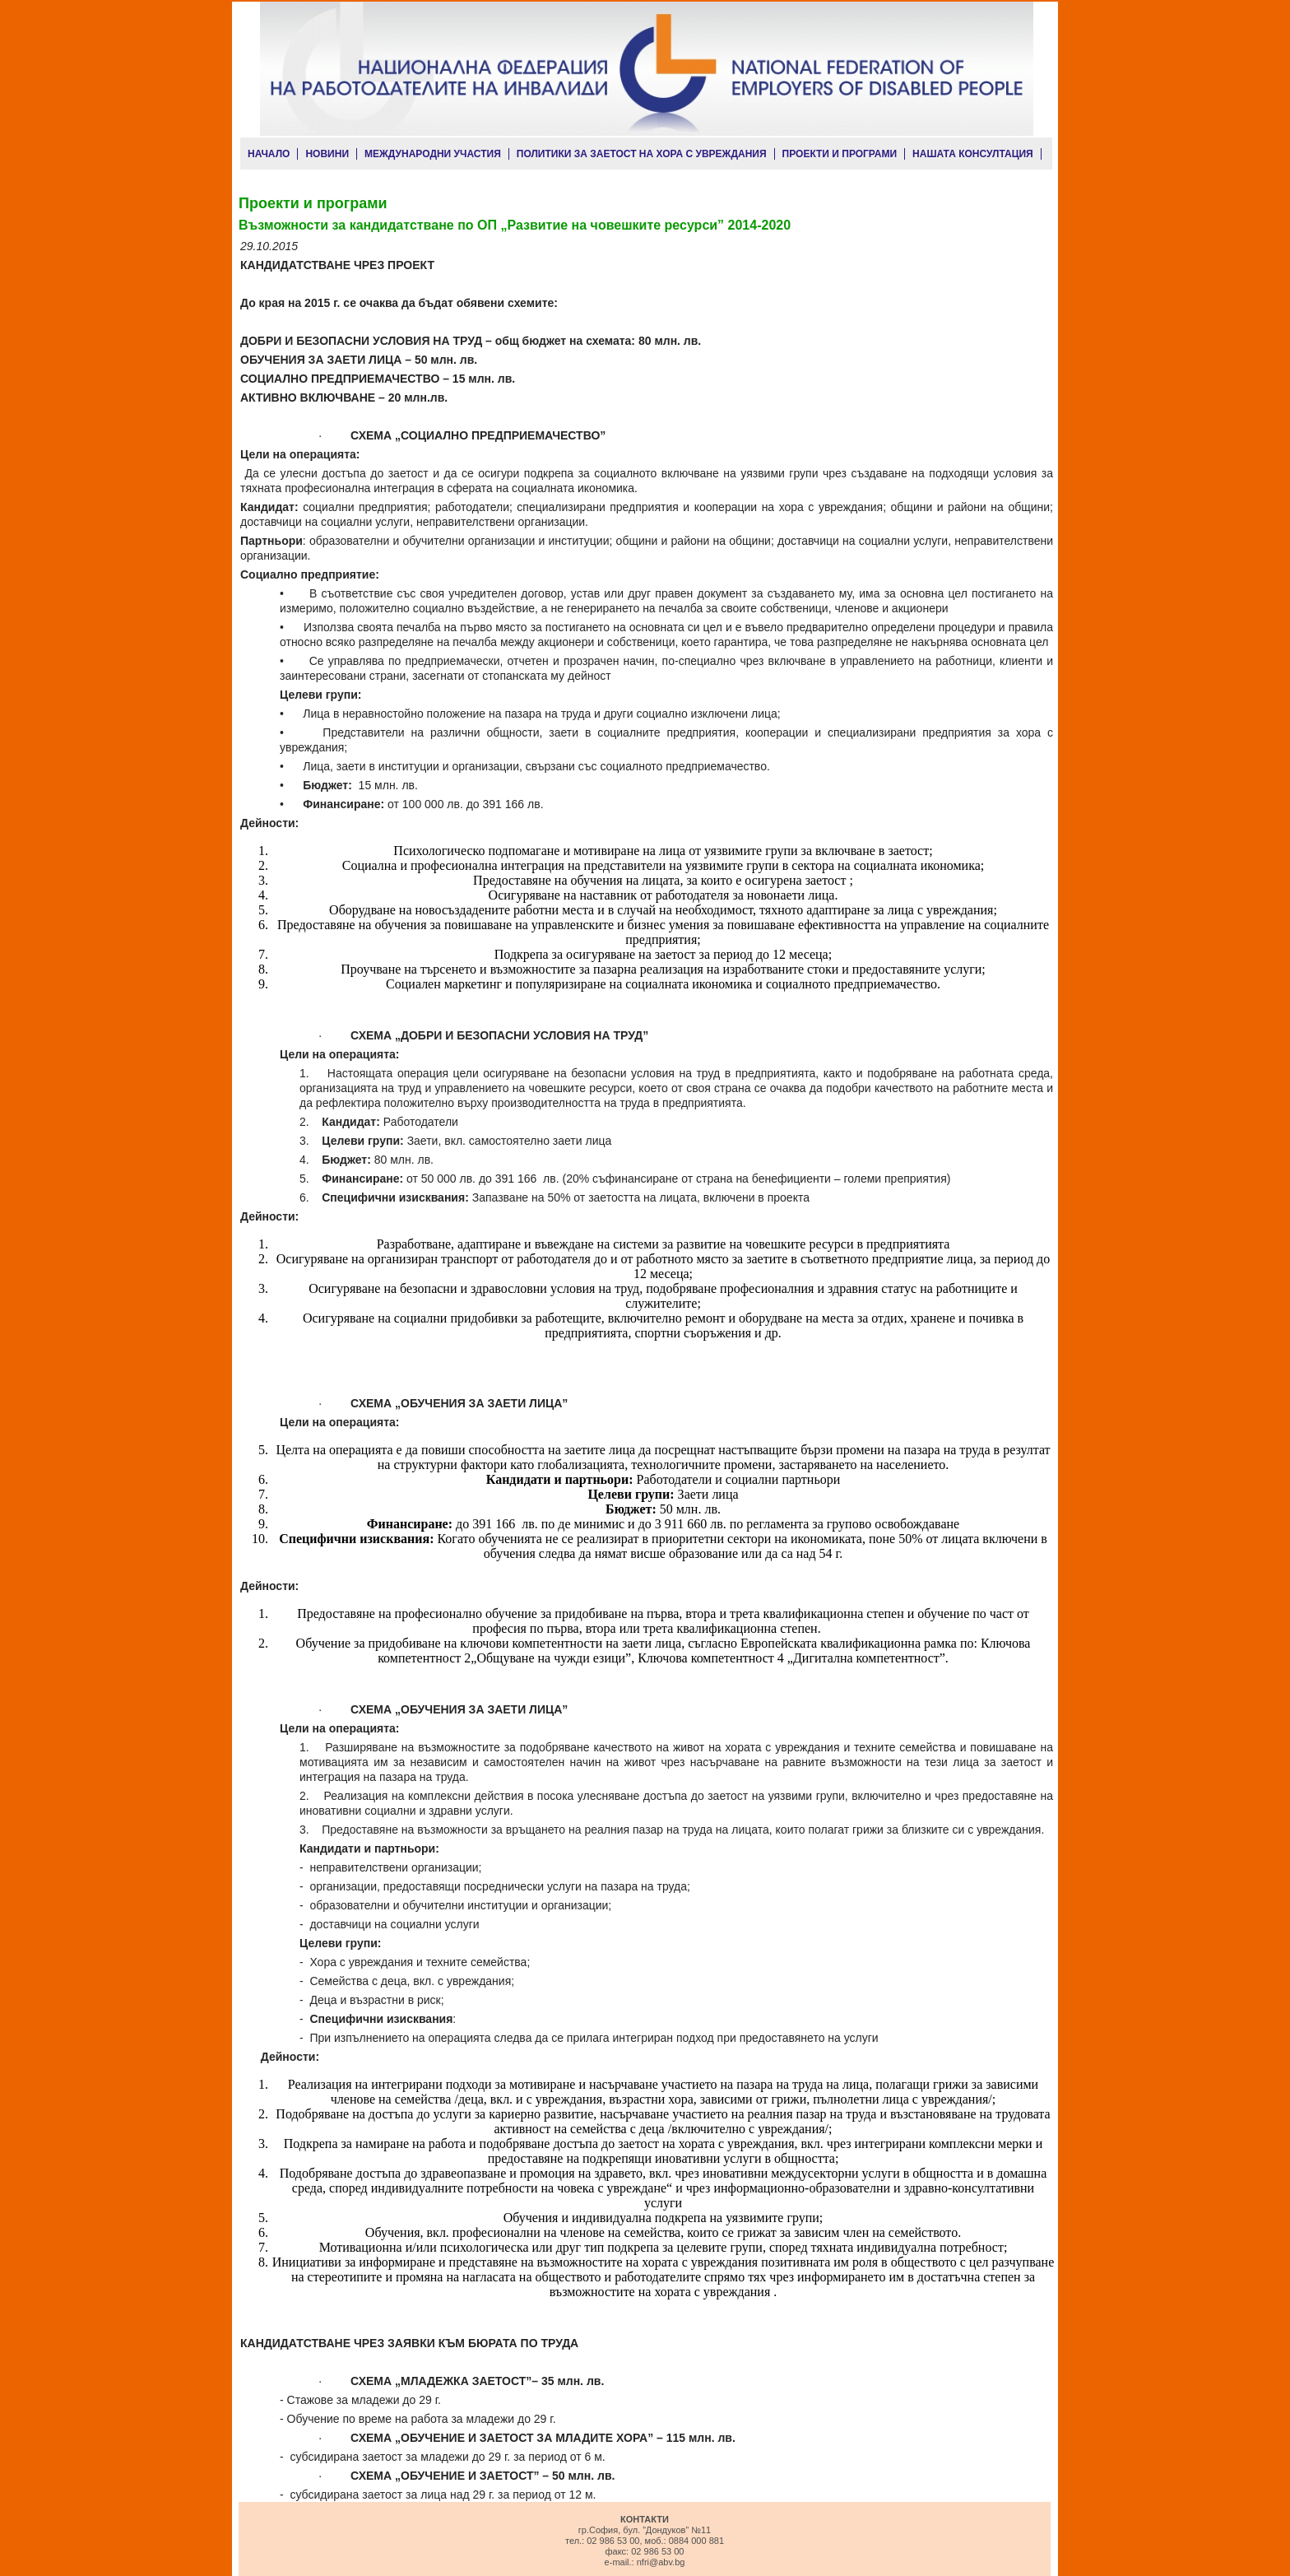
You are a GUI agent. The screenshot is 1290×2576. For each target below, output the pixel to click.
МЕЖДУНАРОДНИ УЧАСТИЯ (432, 154)
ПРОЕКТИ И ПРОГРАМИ (840, 154)
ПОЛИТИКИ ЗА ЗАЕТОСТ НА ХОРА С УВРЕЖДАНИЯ (642, 154)
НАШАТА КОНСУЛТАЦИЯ (972, 154)
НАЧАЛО (269, 154)
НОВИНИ (327, 154)
